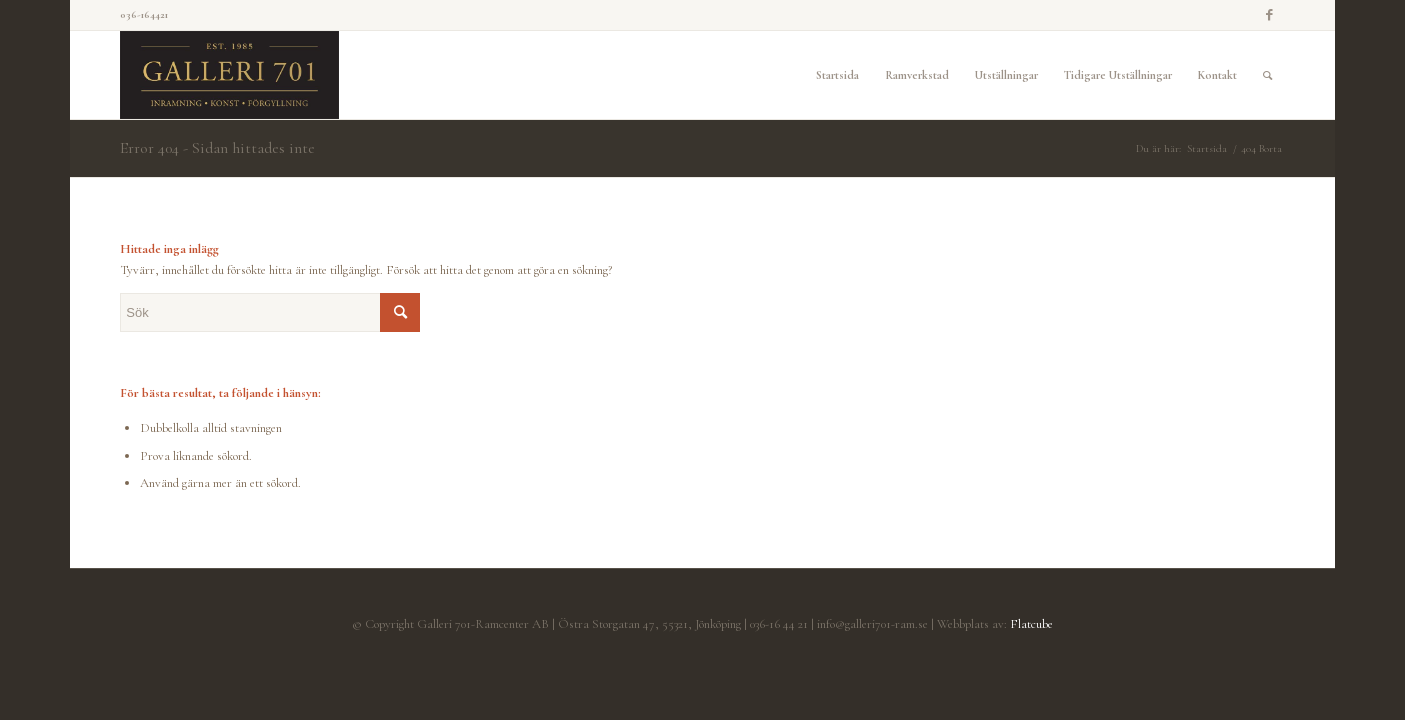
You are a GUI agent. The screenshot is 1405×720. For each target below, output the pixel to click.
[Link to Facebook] (1270, 15)
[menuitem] (837, 75)
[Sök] (1267, 75)
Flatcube (1031, 624)
